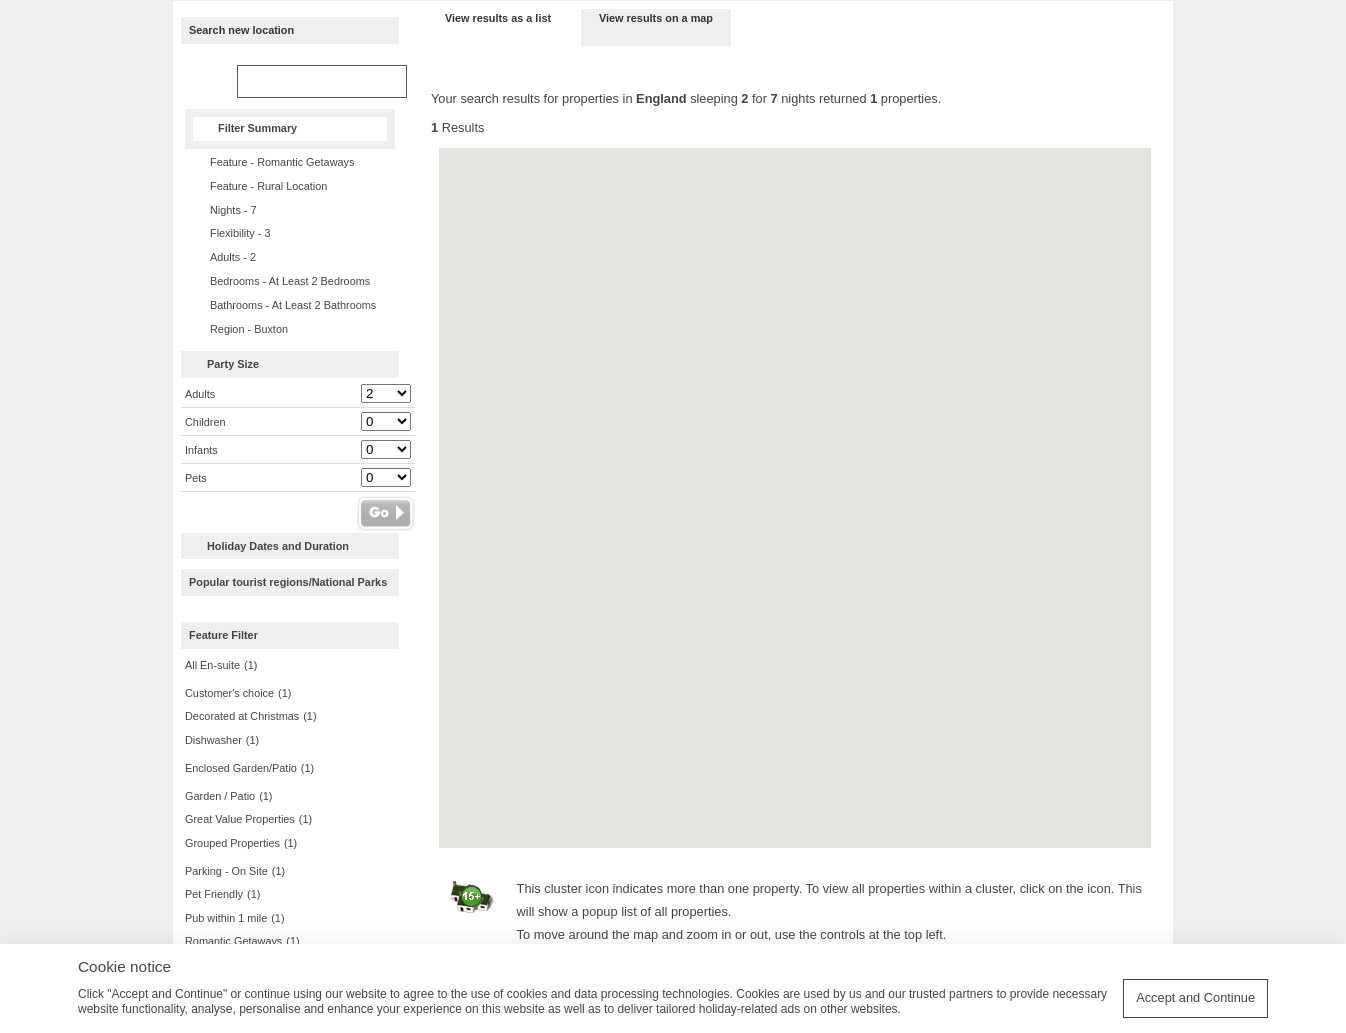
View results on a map (656, 18)
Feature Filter (223, 635)
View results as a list (498, 18)
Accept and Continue (1195, 997)
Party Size (233, 364)
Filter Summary (257, 128)
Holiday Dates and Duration (278, 546)
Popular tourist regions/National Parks (288, 582)
